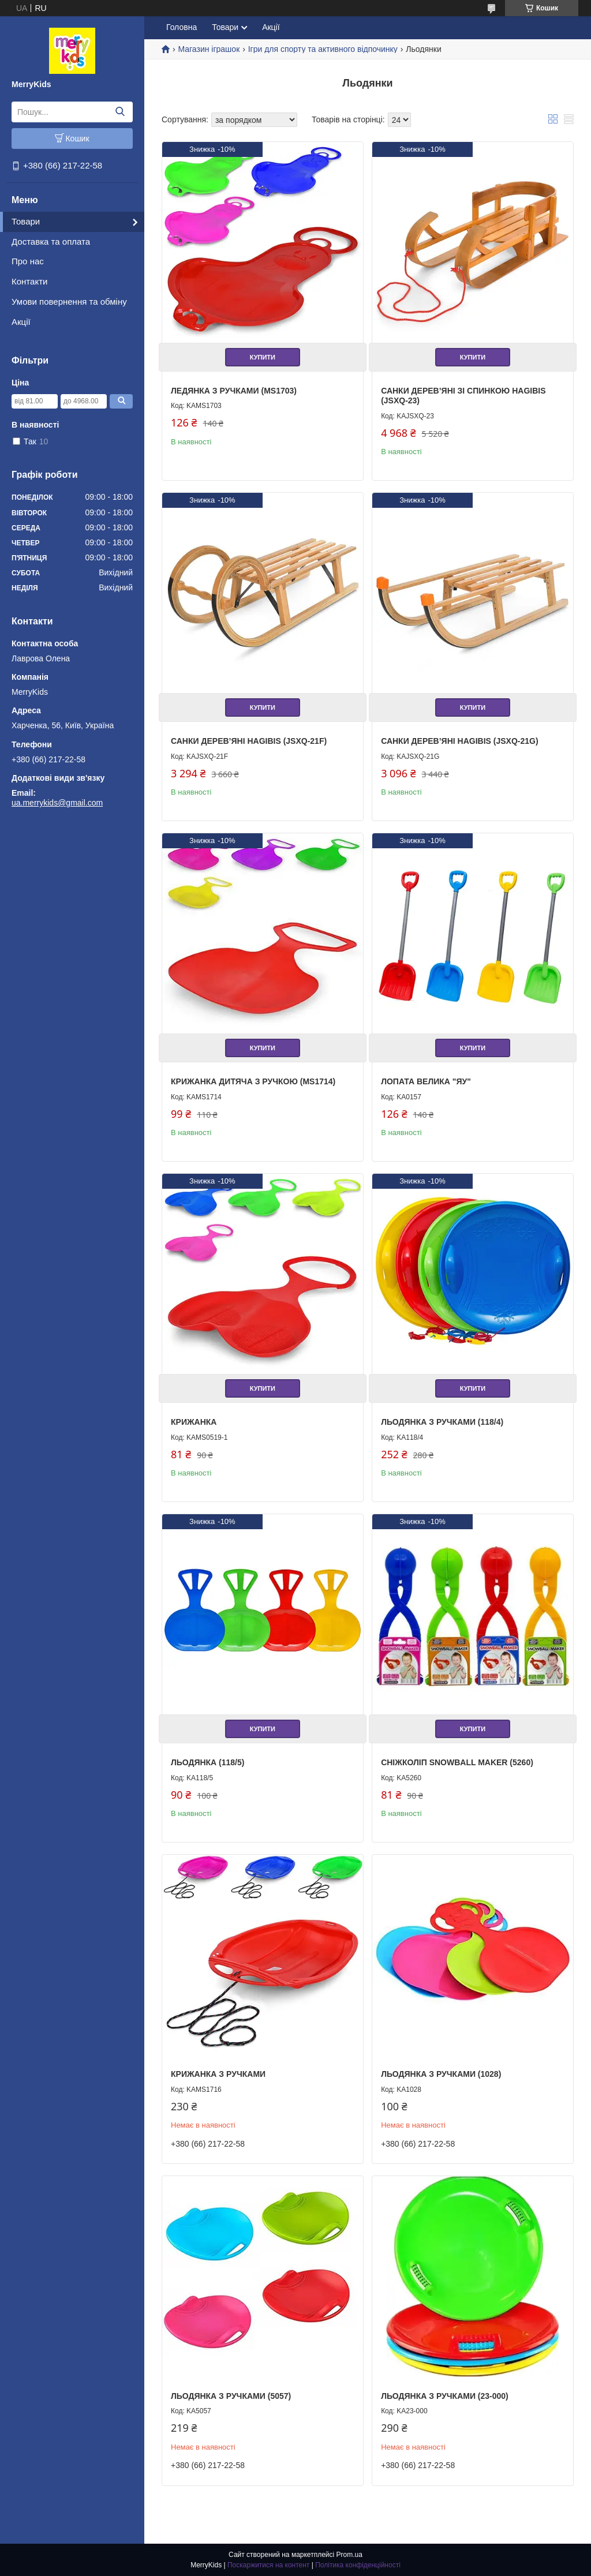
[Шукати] (120, 112)
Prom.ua (349, 2555)
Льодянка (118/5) (207, 1762)
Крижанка (193, 1421)
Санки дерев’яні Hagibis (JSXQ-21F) (249, 741)
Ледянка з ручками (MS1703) (234, 390)
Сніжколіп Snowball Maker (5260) (457, 1762)
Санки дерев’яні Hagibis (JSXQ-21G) (459, 741)
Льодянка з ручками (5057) (231, 2396)
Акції (21, 322)
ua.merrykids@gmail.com (57, 802)
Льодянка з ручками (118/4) (442, 1421)
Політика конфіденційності (358, 2565)
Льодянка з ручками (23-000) (444, 2396)
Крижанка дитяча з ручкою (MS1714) (253, 1081)
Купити (262, 357)
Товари (26, 221)
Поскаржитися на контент (268, 2565)
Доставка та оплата (51, 241)
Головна (181, 27)
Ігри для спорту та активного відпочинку (323, 49)
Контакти (29, 281)
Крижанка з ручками (218, 2074)
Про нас (28, 261)
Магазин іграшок (209, 49)
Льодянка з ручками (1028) (441, 2074)
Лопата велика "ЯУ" (426, 1081)
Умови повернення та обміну (69, 301)
